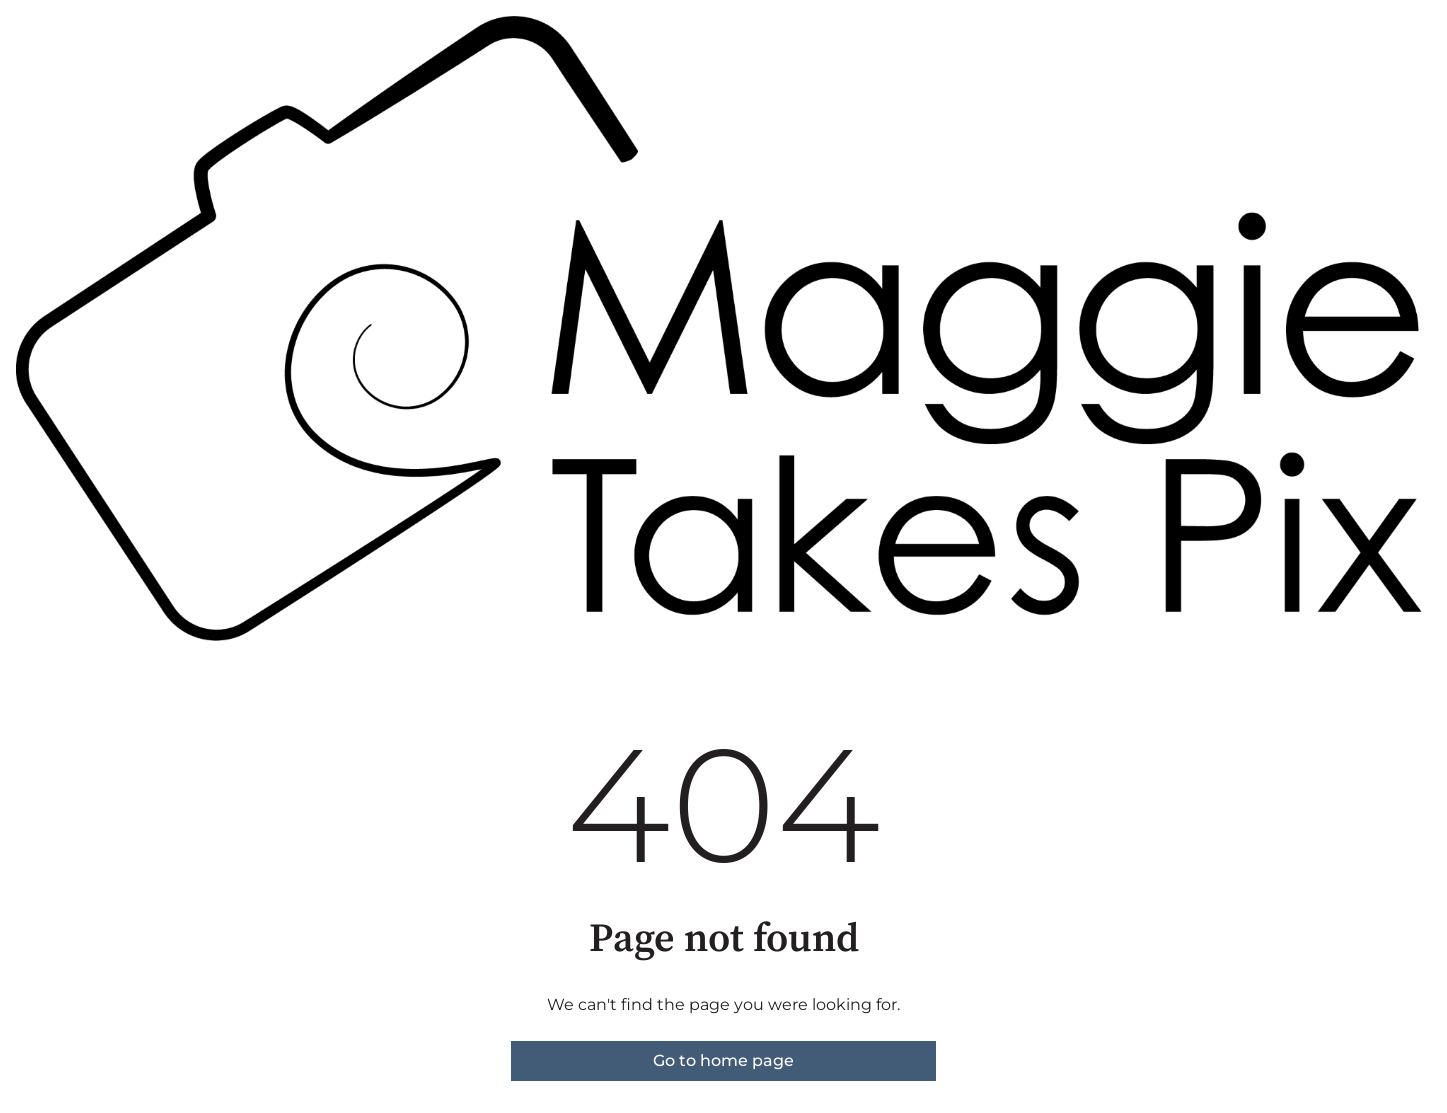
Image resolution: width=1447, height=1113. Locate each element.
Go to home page (723, 1060)
